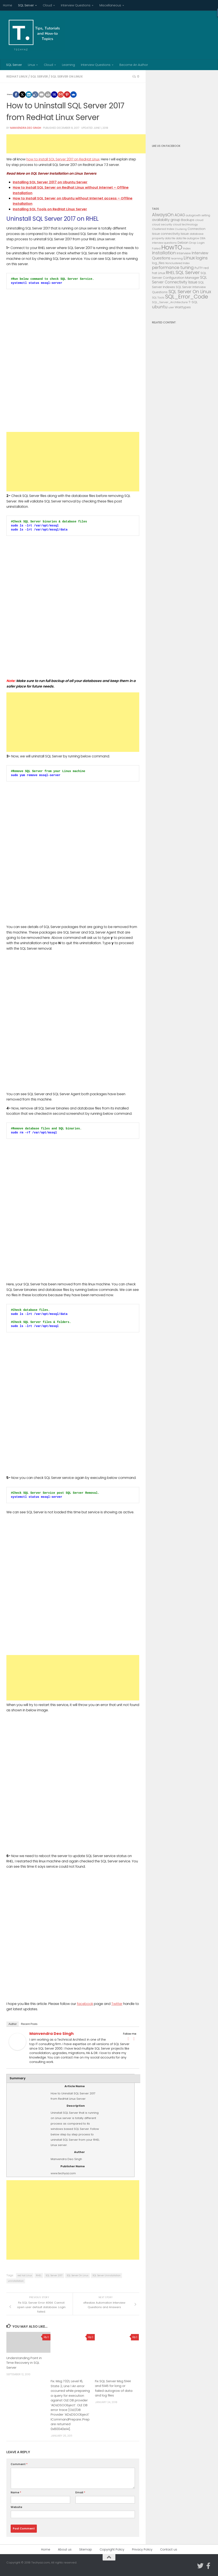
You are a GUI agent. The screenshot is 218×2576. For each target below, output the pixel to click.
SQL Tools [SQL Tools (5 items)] (158, 297)
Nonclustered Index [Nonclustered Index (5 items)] (177, 263)
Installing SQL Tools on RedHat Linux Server (50, 209)
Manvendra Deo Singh (25, 128)
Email (80, 2492)
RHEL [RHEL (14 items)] (170, 273)
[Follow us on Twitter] (200, 2566)
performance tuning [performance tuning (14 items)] (173, 267)
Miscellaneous (110, 5)
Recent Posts (29, 2024)
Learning (68, 65)
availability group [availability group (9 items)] (166, 219)
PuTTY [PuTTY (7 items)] (199, 268)
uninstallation (16, 2281)
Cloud (47, 5)
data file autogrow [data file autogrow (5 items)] (187, 238)
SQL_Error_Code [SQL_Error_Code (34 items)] (186, 296)
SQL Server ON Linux (67, 76)
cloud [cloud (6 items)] (199, 220)
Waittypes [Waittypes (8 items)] (183, 307)
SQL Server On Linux (77, 2275)
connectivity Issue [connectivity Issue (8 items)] (175, 233)
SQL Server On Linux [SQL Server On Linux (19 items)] (189, 292)
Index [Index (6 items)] (187, 248)
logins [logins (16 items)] (202, 258)
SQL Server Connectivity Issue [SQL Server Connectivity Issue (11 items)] (179, 280)
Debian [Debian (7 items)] (183, 242)
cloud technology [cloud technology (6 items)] (185, 224)
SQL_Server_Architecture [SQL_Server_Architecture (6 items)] (170, 302)
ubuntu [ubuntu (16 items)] (160, 307)
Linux (31, 65)
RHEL (39, 2275)
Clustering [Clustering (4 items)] (181, 229)
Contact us (168, 2549)
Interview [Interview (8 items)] (184, 253)
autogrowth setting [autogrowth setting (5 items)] (198, 215)
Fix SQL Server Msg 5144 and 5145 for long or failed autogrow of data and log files (113, 2388)
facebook (85, 2003)
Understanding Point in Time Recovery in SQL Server (24, 2363)
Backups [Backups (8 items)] (187, 220)
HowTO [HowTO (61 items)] (171, 247)
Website (16, 2507)
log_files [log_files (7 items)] (158, 263)
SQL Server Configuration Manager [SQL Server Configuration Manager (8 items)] (179, 275)
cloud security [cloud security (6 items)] (162, 224)
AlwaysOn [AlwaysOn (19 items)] (163, 215)
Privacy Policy (142, 2549)
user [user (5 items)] (171, 307)
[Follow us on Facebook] (208, 2566)
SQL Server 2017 (54, 2275)
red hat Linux (24, 2275)
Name (16, 2492)
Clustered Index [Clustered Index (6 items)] (163, 229)
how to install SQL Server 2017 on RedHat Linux (62, 159)
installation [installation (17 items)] (164, 253)
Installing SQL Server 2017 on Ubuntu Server (50, 182)
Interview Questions (75, 5)
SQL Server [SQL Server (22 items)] (188, 272)
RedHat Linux (17, 76)
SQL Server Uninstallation (106, 2275)
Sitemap (85, 2549)
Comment (19, 2464)
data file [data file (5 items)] (170, 238)
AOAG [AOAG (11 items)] (180, 215)
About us (65, 2549)
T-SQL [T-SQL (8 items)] (193, 302)
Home (7, 5)
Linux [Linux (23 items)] (189, 258)
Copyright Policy (112, 2549)
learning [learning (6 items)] (177, 258)
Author (13, 2024)
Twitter (116, 2003)
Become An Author (133, 65)
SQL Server (26, 5)
